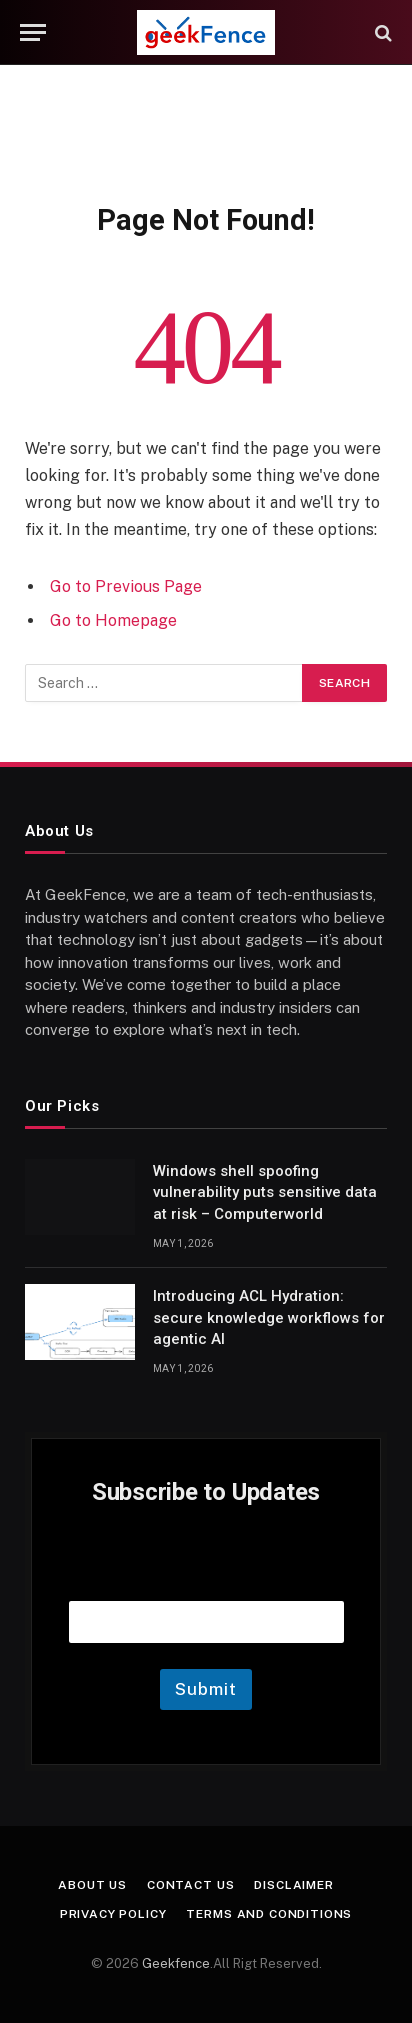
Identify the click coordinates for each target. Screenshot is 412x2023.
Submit (205, 1689)
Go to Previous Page (126, 586)
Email (206, 1575)
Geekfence (176, 1963)
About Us (92, 1885)
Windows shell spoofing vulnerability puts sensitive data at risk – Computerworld (265, 1192)
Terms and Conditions (269, 1914)
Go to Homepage (113, 620)
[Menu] (33, 32)
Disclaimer (293, 1885)
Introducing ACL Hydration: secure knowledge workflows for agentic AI (269, 1317)
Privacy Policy (113, 1914)
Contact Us (190, 1885)
